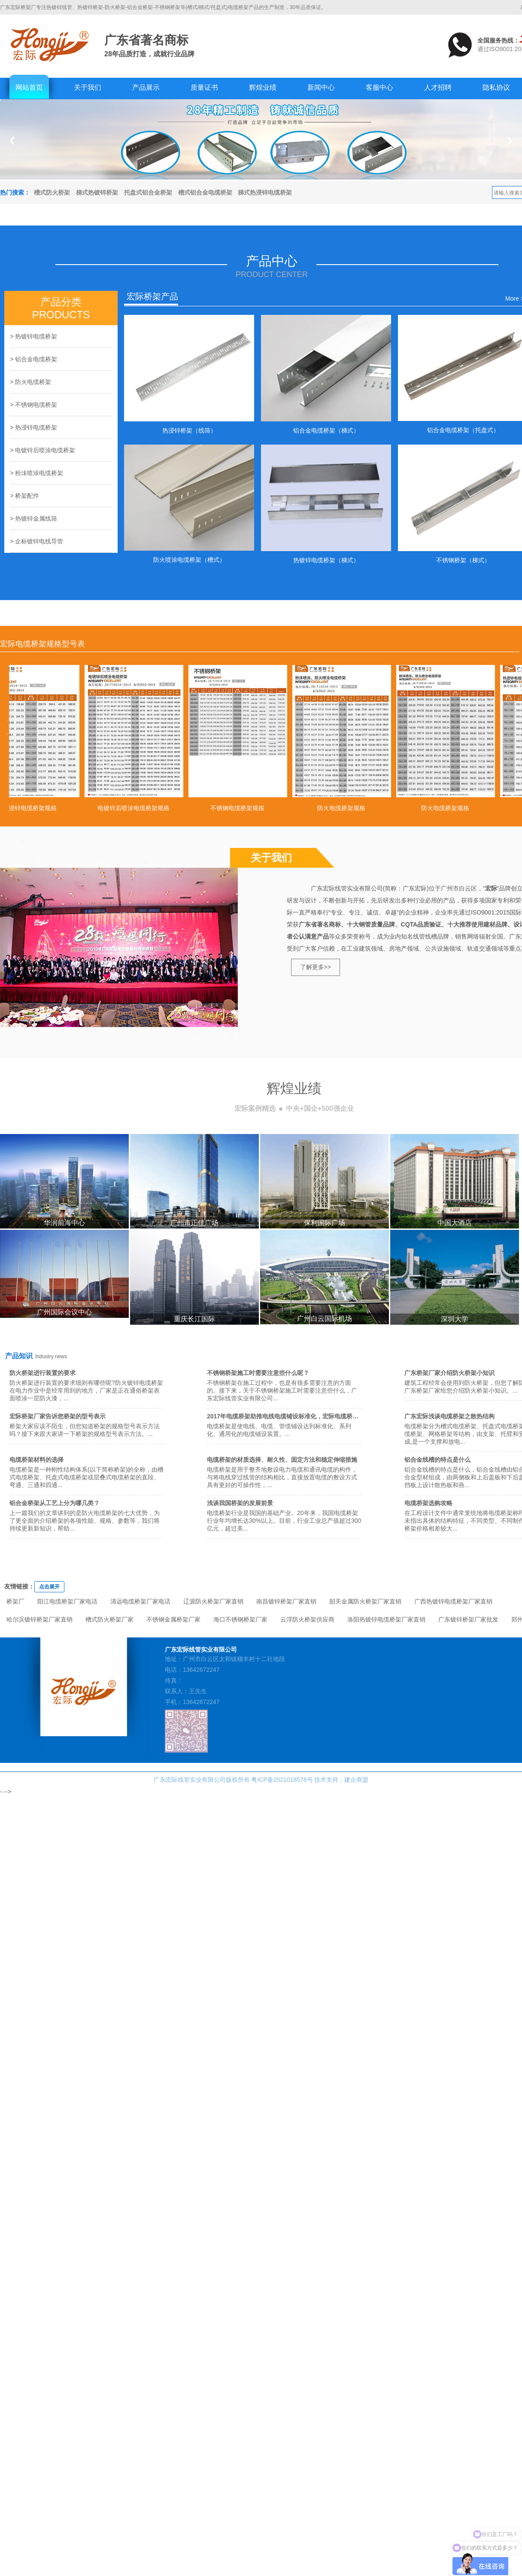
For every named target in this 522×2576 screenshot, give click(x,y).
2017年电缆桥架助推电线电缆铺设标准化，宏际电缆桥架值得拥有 (294, 1416)
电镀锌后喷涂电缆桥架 (45, 450)
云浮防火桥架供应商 (307, 1619)
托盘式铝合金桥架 (148, 192)
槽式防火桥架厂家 (109, 1619)
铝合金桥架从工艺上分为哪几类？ (54, 1503)
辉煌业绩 (262, 87)
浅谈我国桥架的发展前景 (240, 1503)
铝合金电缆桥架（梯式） (326, 430)
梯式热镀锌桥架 (97, 192)
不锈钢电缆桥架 (36, 404)
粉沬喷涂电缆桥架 (39, 472)
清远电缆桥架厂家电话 (140, 1601)
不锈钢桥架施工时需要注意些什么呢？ (258, 1372)
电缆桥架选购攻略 (428, 1503)
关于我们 (87, 87)
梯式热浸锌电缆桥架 (265, 192)
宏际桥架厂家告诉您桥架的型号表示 (57, 1416)
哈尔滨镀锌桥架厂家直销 (39, 1619)
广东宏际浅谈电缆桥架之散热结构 (449, 1416)
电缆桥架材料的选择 (36, 1459)
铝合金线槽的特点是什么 (437, 1459)
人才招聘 (438, 87)
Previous (12, 140)
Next (510, 140)
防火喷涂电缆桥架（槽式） (189, 559)
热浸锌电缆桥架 (36, 427)
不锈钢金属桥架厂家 (173, 1619)
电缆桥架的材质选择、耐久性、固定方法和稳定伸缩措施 (282, 1459)
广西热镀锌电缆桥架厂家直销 (453, 1601)
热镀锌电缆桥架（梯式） (326, 560)
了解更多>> (315, 966)
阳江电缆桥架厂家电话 (67, 1601)
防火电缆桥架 (33, 381)
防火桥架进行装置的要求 (42, 1372)
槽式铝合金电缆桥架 (205, 192)
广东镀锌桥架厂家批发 (468, 1619)
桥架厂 (15, 1601)
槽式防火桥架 (52, 192)
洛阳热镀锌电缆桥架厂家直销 (386, 1619)
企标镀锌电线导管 (39, 541)
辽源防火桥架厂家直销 (213, 1601)
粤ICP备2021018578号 (282, 1779)
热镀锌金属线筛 (36, 518)
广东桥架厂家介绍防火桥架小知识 (449, 1372)
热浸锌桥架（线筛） (189, 430)
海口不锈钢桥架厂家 (240, 1619)
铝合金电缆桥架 (36, 359)
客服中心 (379, 87)
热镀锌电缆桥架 (36, 336)
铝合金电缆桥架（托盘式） (463, 430)
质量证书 (204, 87)
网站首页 (29, 87)
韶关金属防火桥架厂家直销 (365, 1601)
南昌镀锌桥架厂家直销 (286, 1601)
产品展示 (146, 87)
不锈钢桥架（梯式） (463, 560)
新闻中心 (321, 87)
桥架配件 (27, 495)
